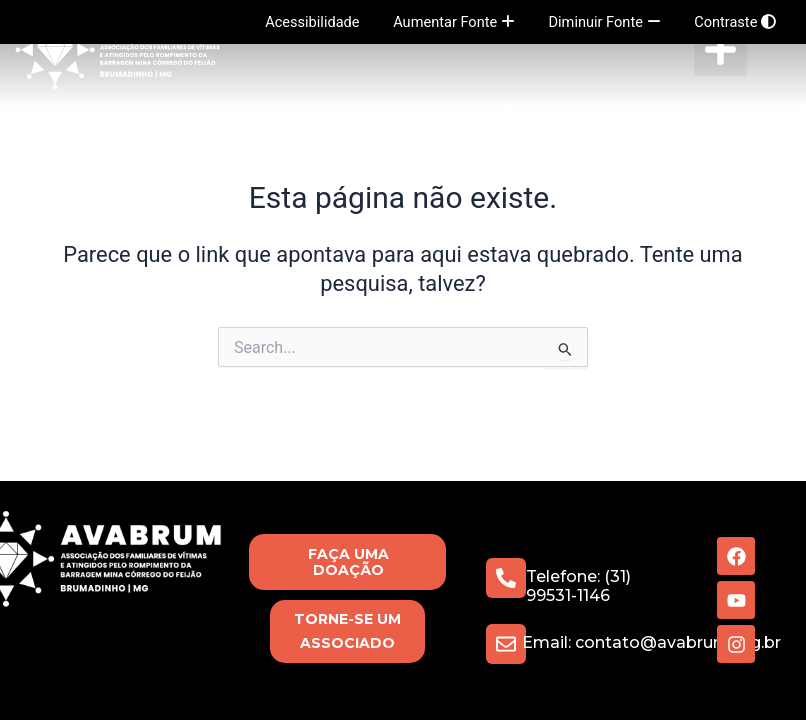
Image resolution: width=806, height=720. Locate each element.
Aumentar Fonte (454, 22)
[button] (720, 49)
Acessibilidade (312, 22)
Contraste (735, 22)
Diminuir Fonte (604, 22)
